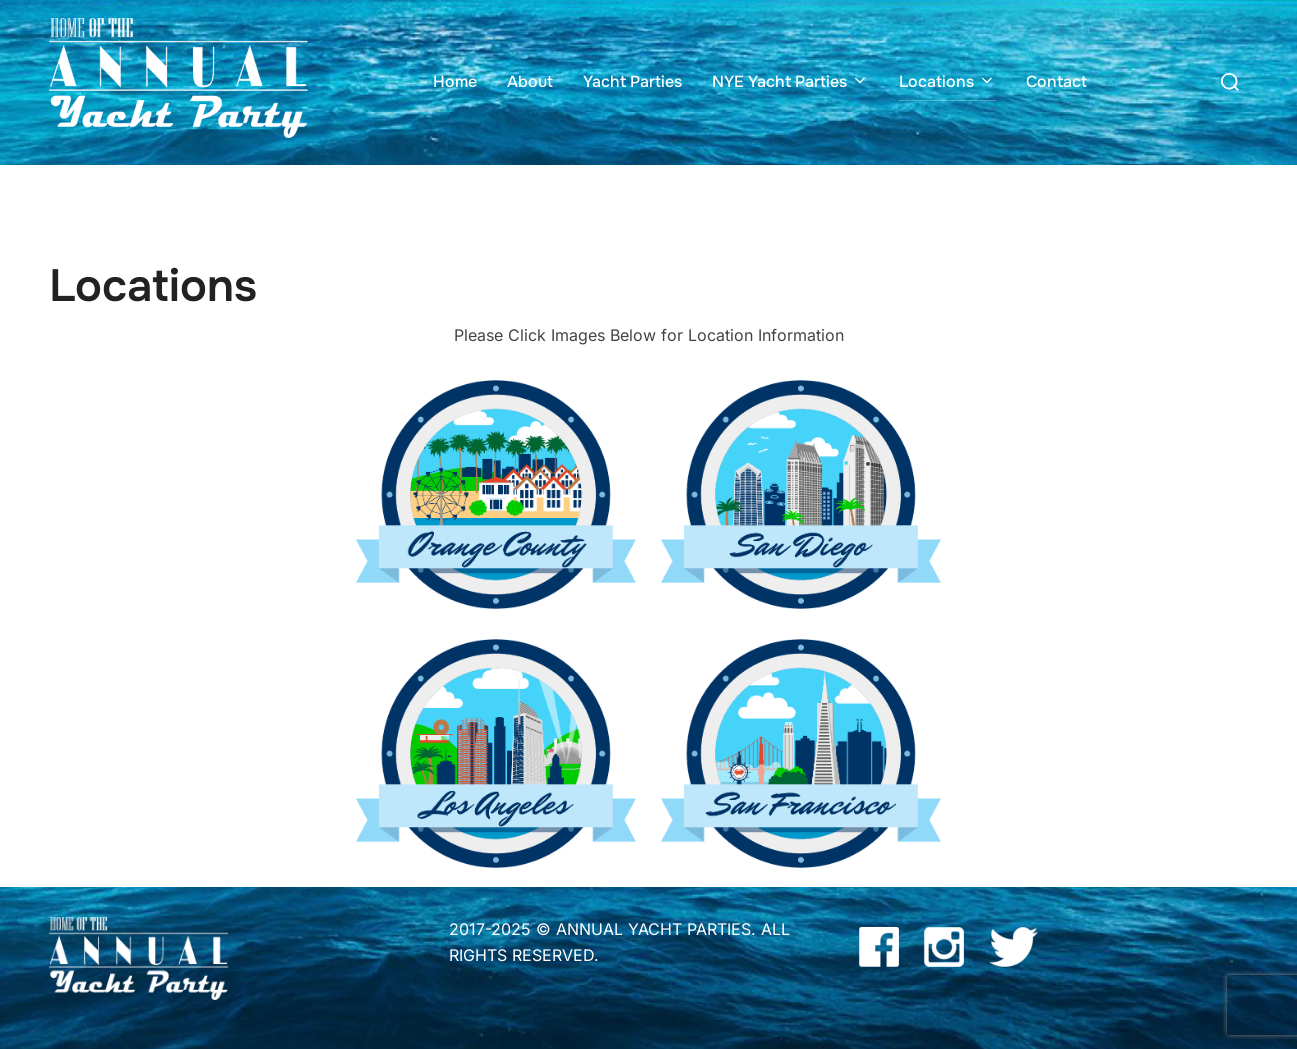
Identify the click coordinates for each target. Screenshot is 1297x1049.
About (530, 81)
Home (455, 81)
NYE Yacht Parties (790, 81)
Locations (947, 81)
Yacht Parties (632, 81)
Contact (1056, 81)
